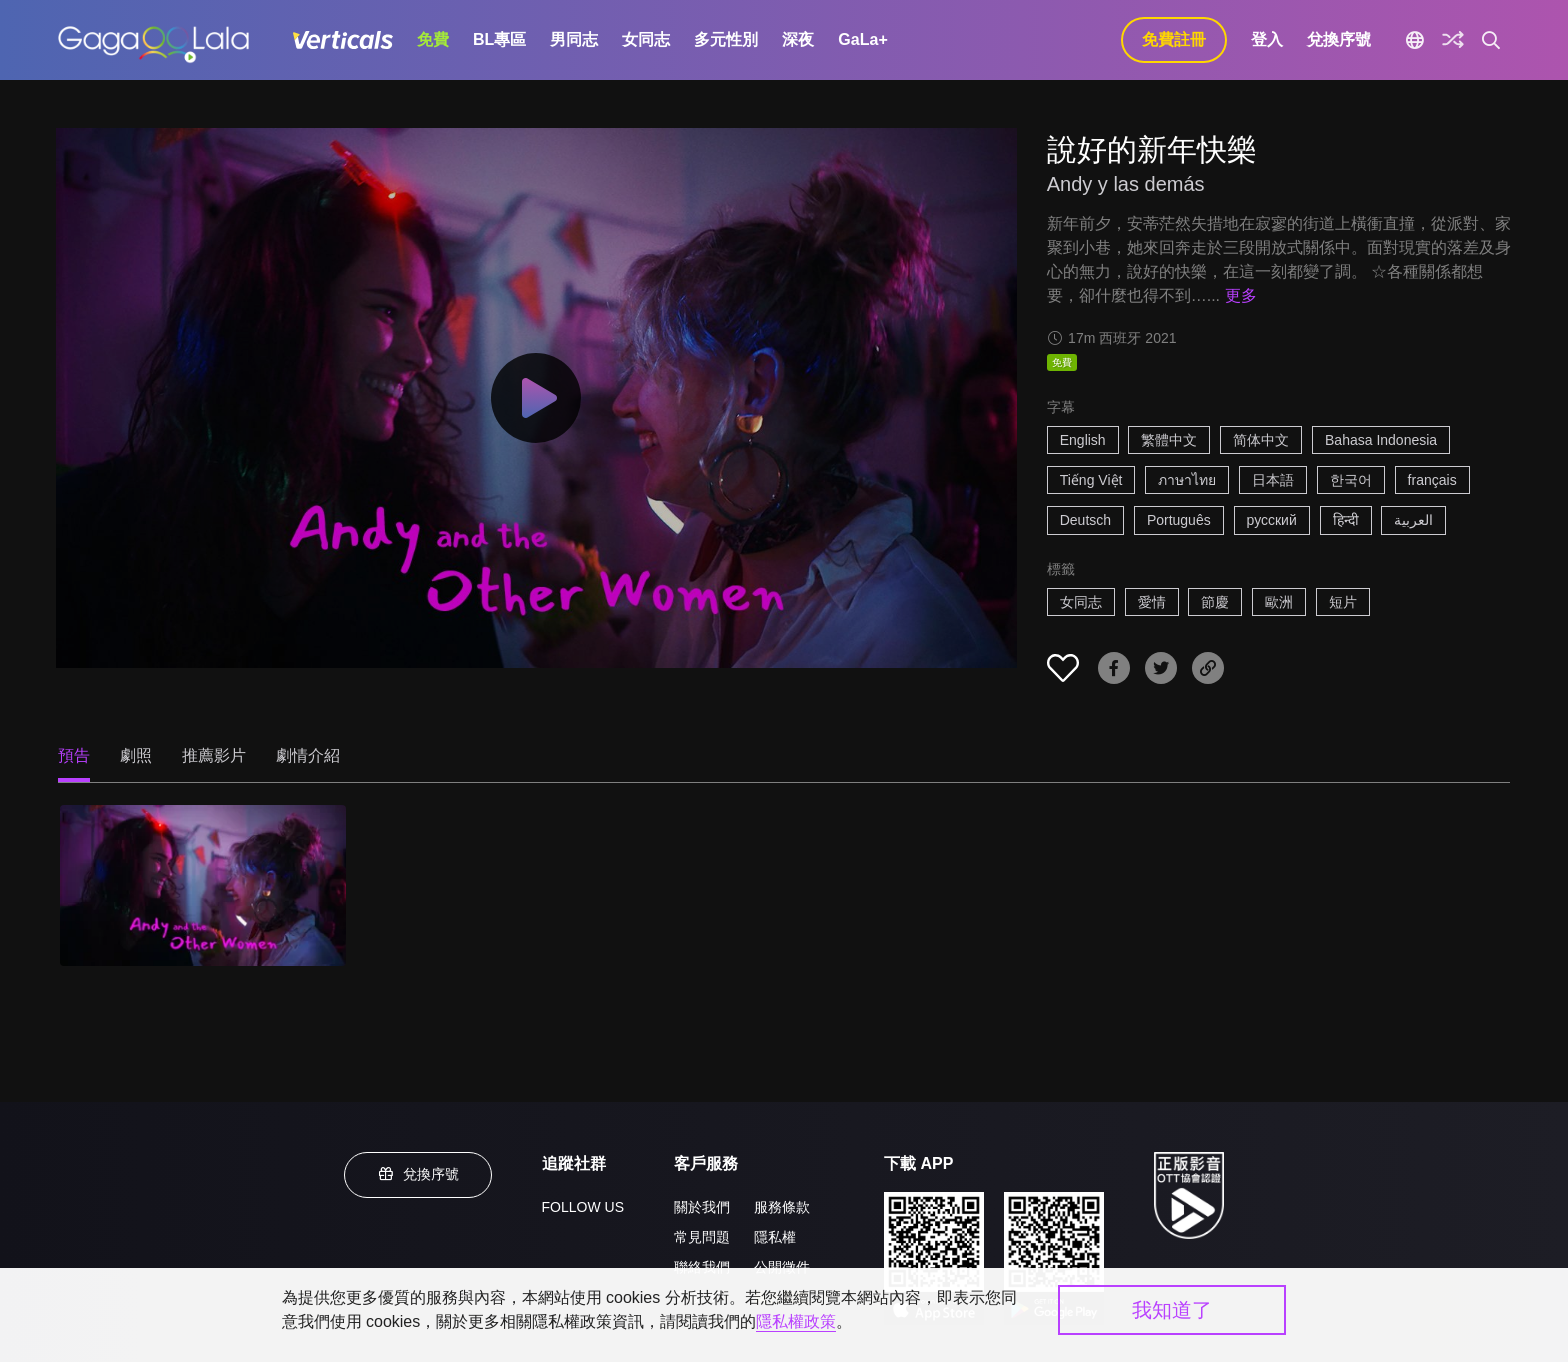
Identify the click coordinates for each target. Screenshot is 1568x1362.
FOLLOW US (583, 1207)
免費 (433, 39)
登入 (1267, 39)
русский (1272, 520)
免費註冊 (1174, 39)
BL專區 (499, 39)
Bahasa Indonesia (1381, 440)
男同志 (574, 39)
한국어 (1351, 480)
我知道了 (1172, 1310)
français (1432, 480)
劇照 (136, 755)
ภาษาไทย (1187, 480)
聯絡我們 (702, 1267)
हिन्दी (1346, 520)
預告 (74, 755)
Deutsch (1085, 520)
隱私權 (775, 1237)
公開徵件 (782, 1267)
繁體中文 (1169, 440)
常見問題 (702, 1237)
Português (1179, 520)
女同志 (646, 39)
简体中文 (1261, 440)
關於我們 (702, 1207)
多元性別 (726, 39)
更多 (1241, 295)
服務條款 (782, 1207)
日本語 (1273, 480)
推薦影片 (214, 755)
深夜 (798, 39)
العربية (1413, 520)
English (1083, 440)
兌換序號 (1339, 39)
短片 (1343, 602)
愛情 (1152, 602)
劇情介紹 (308, 755)
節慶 (1215, 602)
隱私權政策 (796, 1321)
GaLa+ (862, 39)
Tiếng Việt (1091, 480)
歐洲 (1279, 602)
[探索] (1453, 40)
